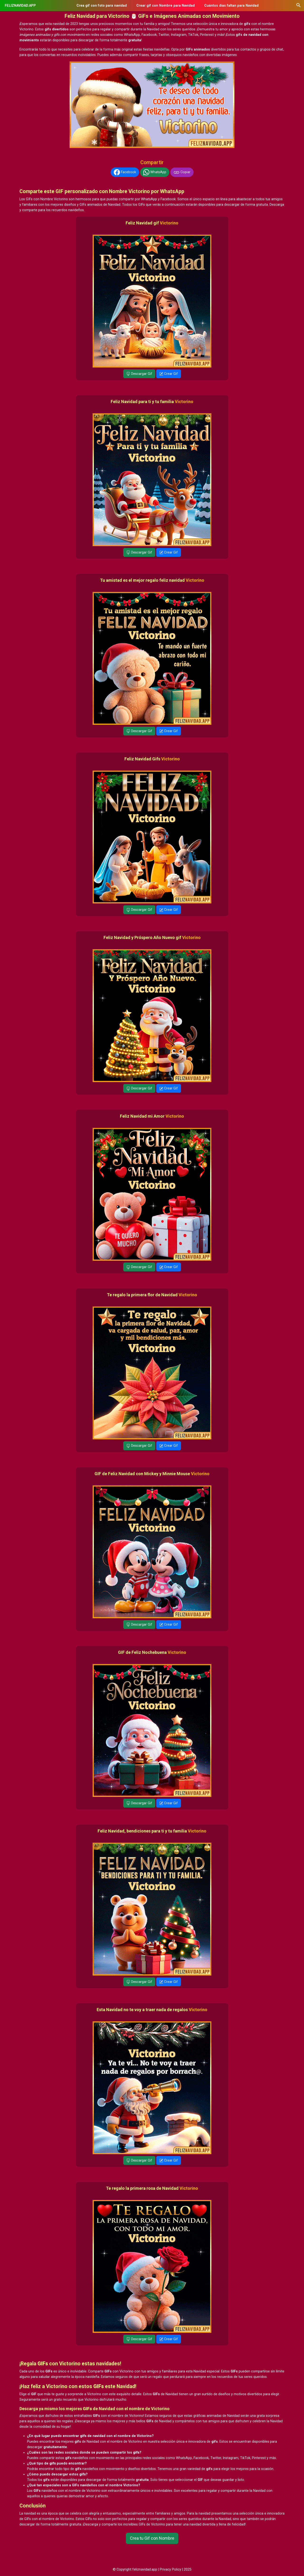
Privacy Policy (170, 2569)
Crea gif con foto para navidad (101, 6)
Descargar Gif (139, 374)
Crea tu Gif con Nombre (152, 2538)
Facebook (125, 172)
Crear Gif (168, 374)
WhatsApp (154, 172)
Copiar (181, 172)
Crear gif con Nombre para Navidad (165, 6)
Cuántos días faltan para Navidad (231, 6)
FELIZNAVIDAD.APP (20, 6)
